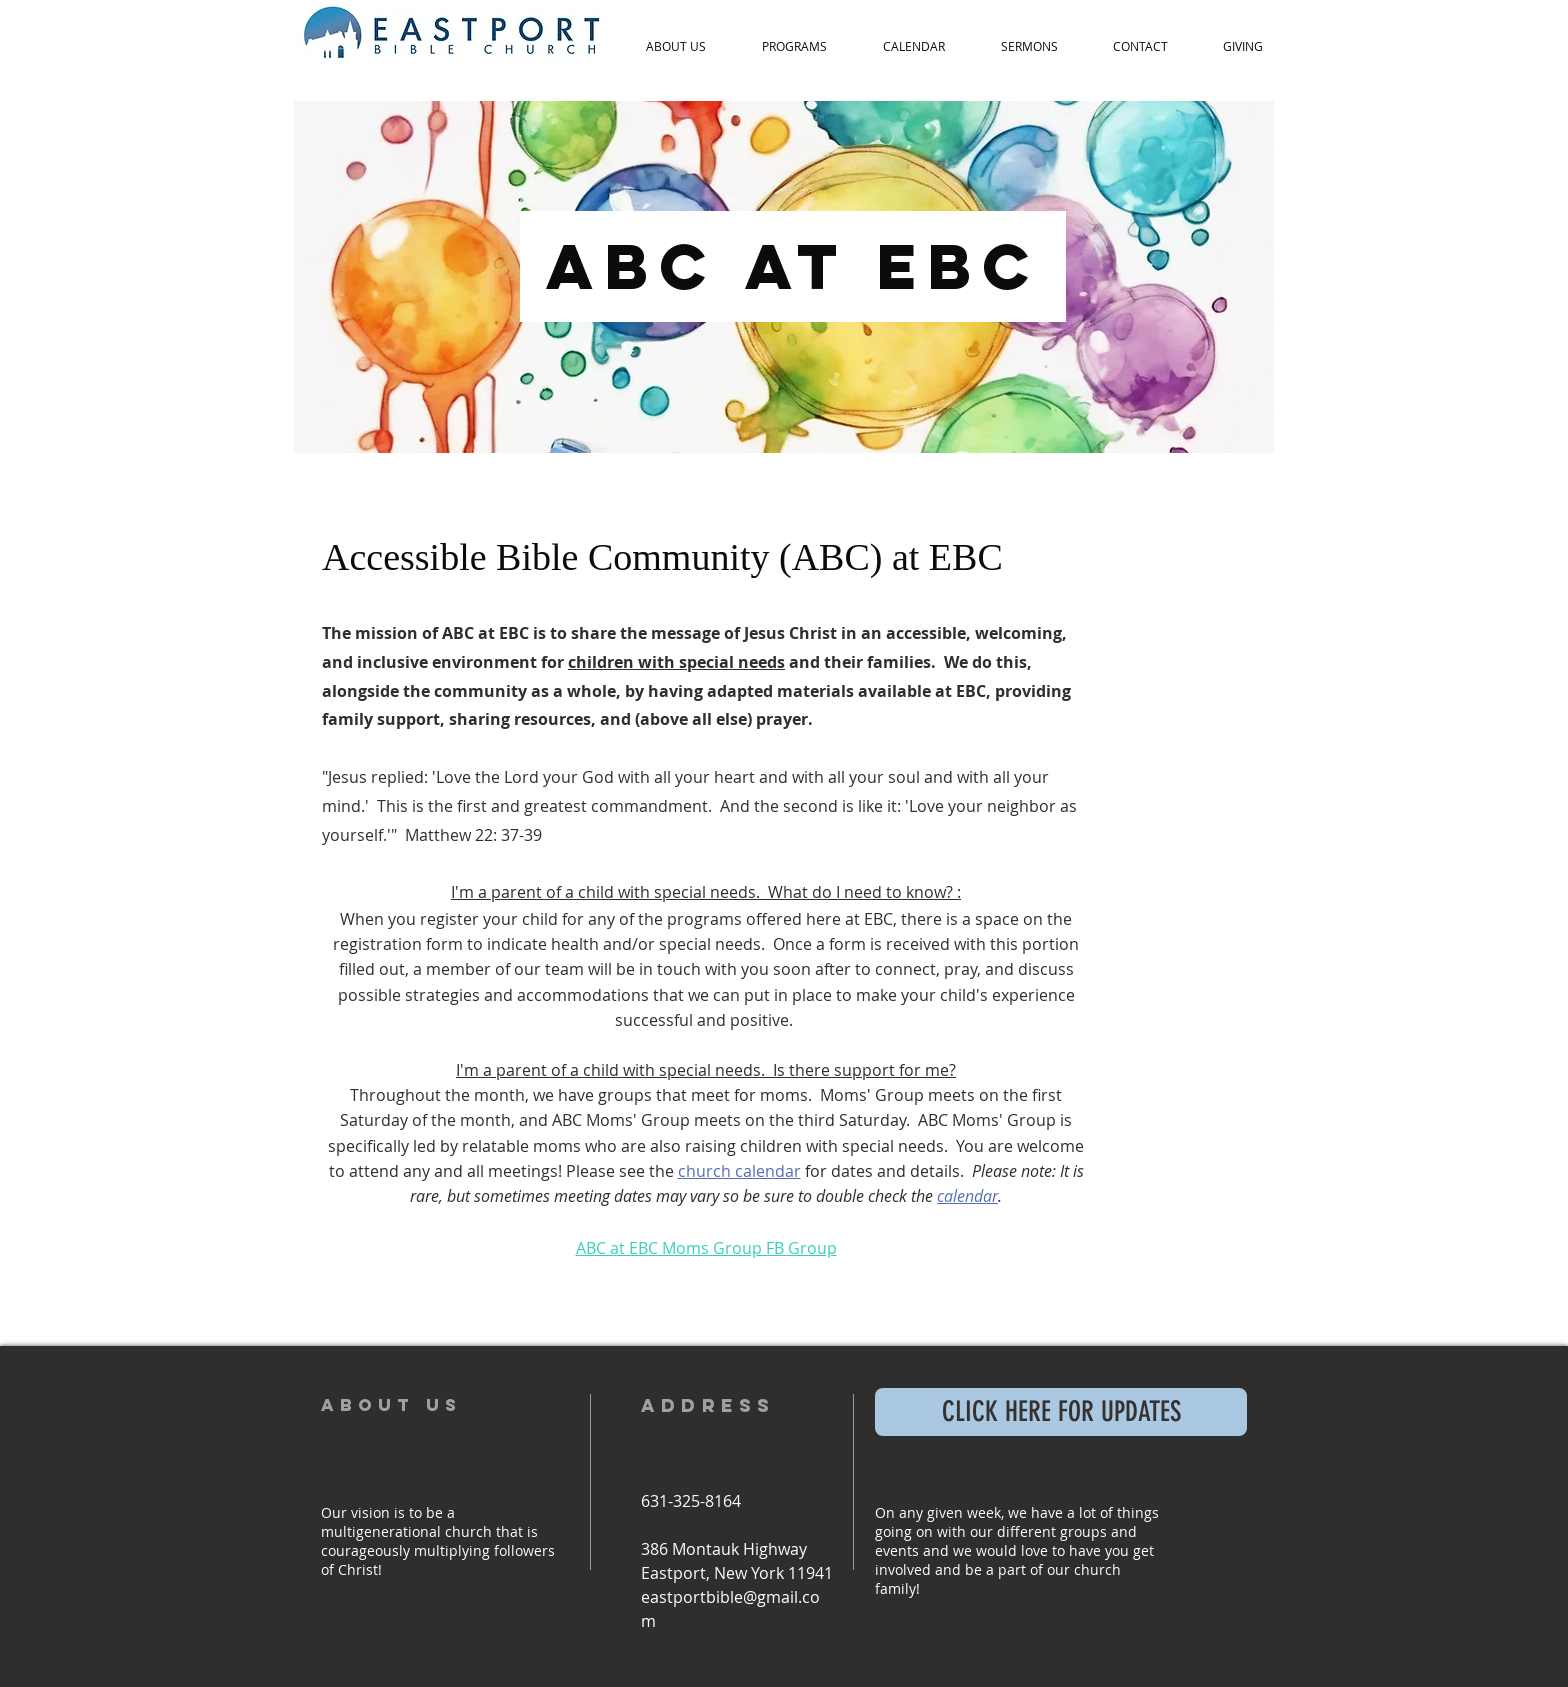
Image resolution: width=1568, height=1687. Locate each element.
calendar (967, 1196)
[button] (676, 46)
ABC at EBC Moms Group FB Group (706, 1248)
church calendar (739, 1171)
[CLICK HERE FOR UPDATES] (1061, 1412)
